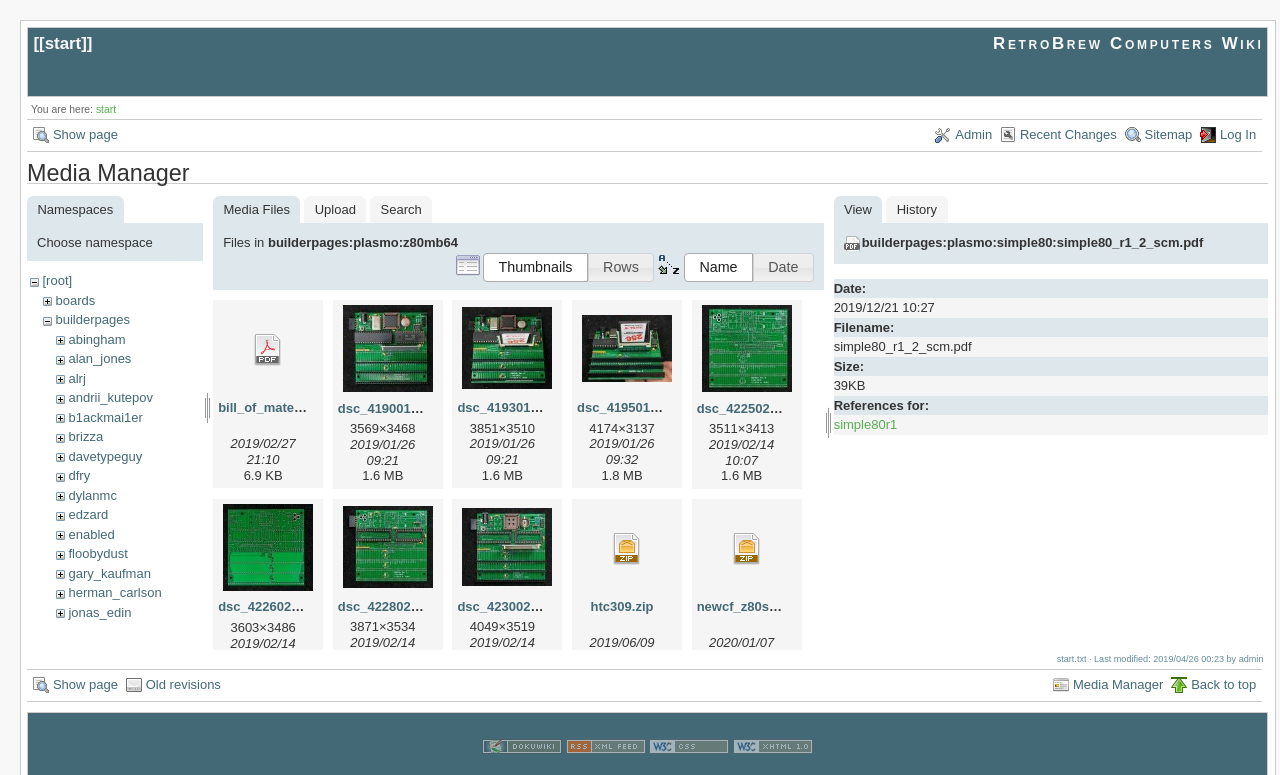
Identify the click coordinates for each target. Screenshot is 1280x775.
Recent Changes (1068, 134)
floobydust (97, 553)
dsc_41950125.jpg (632, 407)
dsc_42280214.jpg (393, 606)
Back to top (1223, 665)
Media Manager (1118, 665)
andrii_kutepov (110, 397)
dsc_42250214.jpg (752, 408)
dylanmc (92, 495)
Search (401, 209)
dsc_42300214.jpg (512, 606)
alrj (76, 378)
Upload (335, 209)
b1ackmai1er (105, 417)
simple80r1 (866, 424)
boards (75, 300)
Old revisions (183, 665)
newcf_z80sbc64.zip (759, 606)
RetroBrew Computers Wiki (1128, 43)
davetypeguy (105, 456)
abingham (96, 339)
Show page (85, 134)
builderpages (92, 319)
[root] (57, 280)
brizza (85, 436)
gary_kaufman (109, 573)
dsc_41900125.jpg (393, 408)
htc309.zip (622, 606)
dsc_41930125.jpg (512, 407)
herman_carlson (114, 592)
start (63, 43)
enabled (91, 534)
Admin (973, 134)
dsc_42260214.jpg (273, 606)
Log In (1238, 134)
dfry (79, 475)
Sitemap (1169, 134)
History (917, 209)
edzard (88, 514)
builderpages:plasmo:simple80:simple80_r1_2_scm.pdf (1033, 242)
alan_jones (99, 358)
